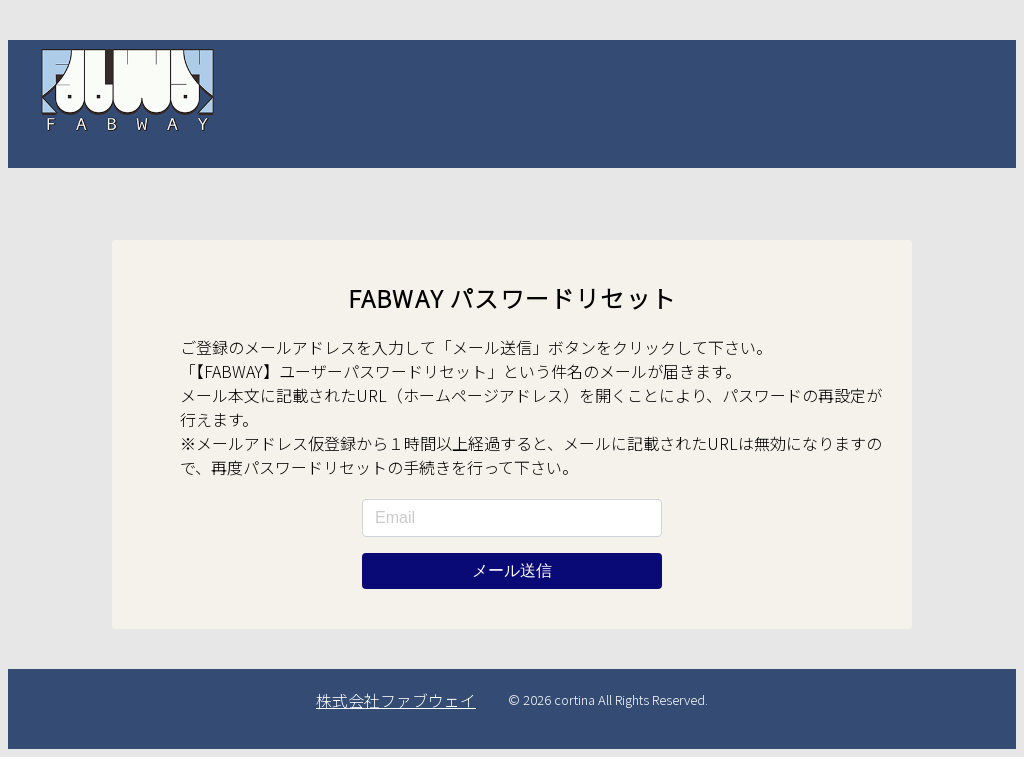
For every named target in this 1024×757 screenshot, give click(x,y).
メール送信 (512, 570)
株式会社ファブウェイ (396, 700)
